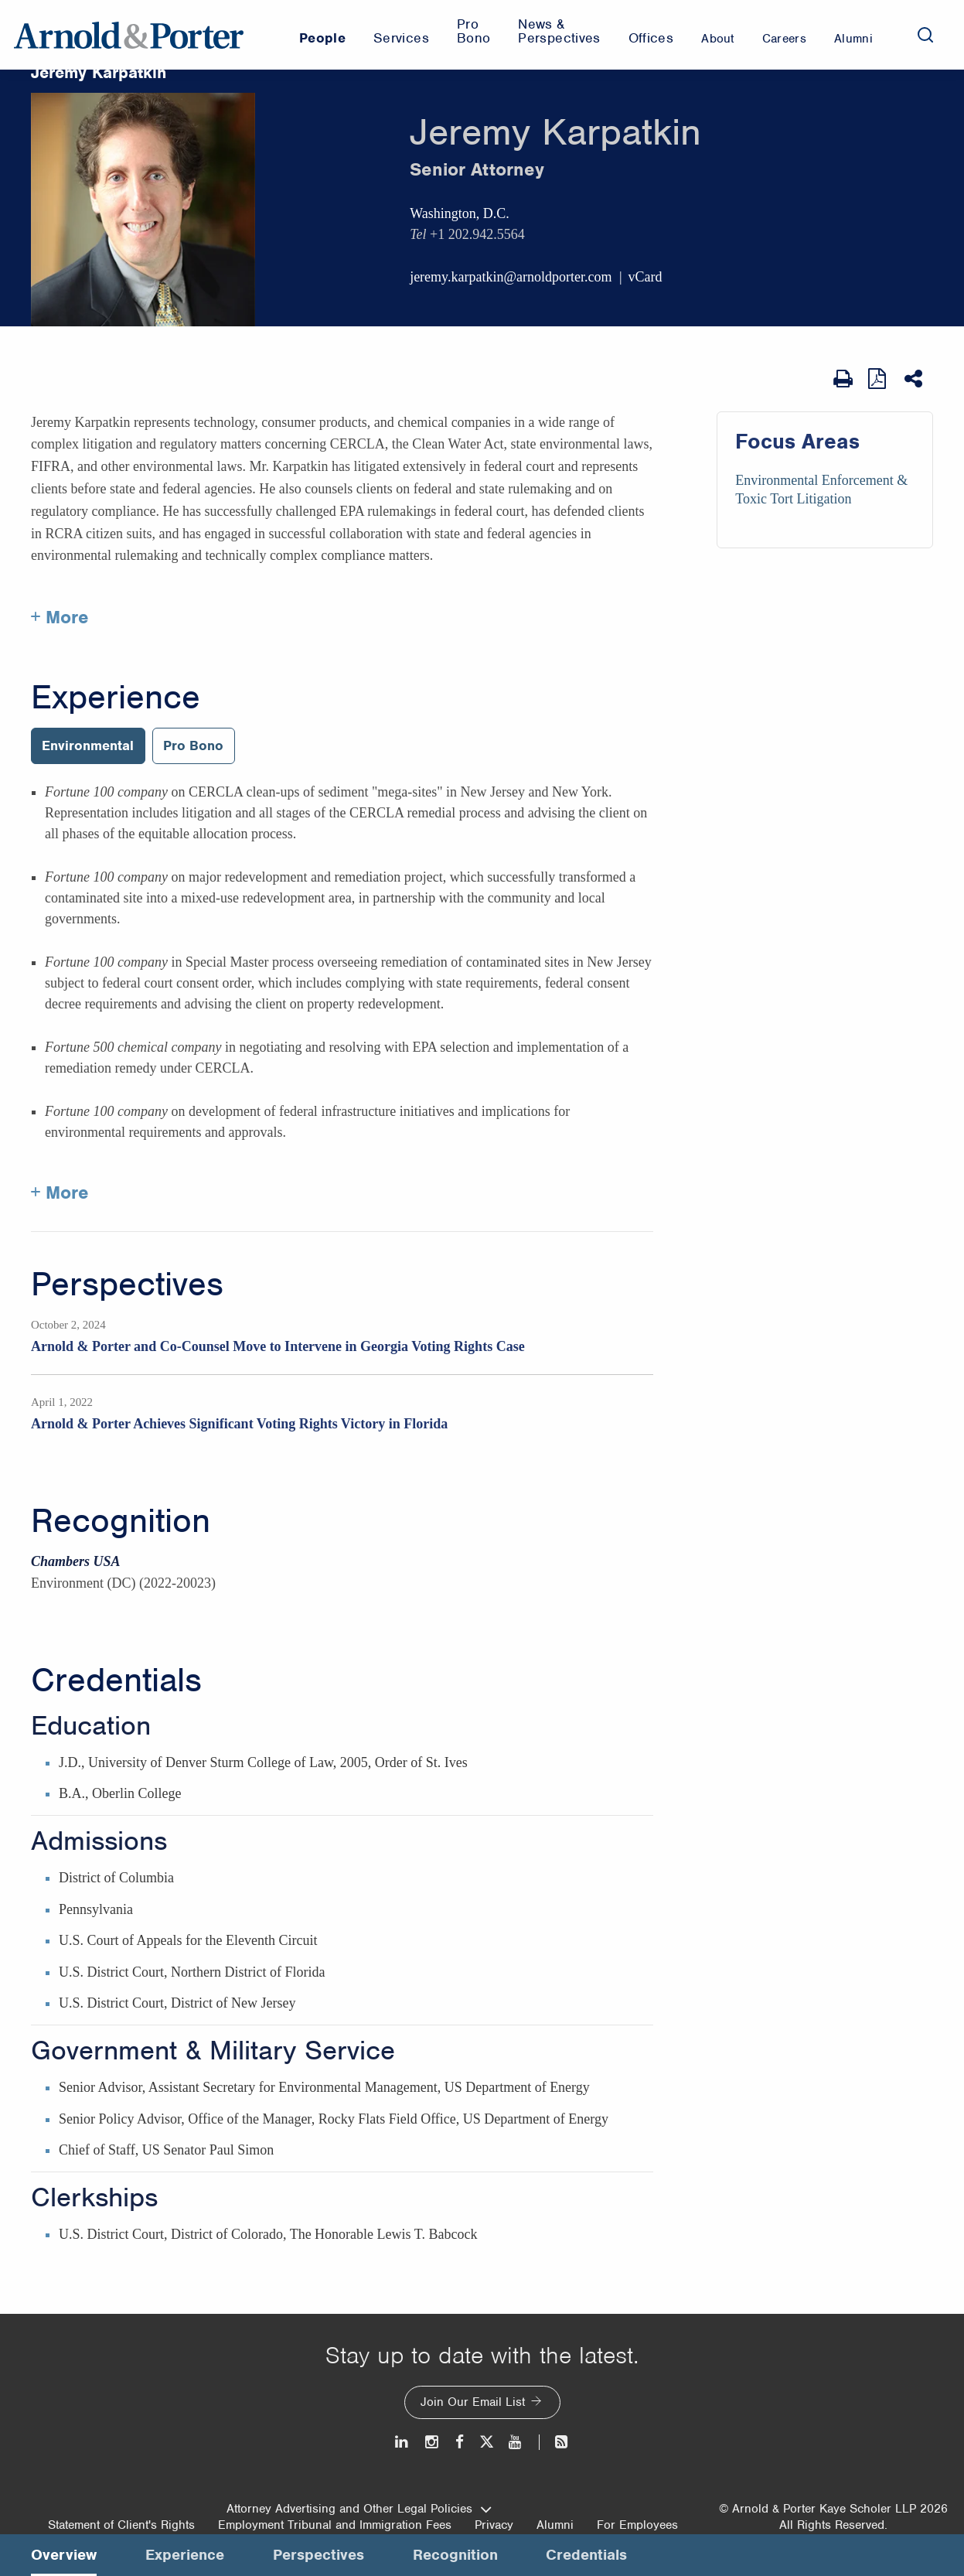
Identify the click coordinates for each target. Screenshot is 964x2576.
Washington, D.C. (459, 213)
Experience (115, 697)
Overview (64, 2554)
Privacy (494, 2525)
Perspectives (127, 1284)
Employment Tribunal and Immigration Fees (334, 2525)
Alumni (555, 2525)
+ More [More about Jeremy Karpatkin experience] (60, 1192)
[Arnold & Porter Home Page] (129, 35)
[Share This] (915, 378)
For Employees (637, 2525)
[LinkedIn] (402, 2441)
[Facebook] (459, 2441)
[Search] (925, 35)
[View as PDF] (878, 378)
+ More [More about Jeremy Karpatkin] (60, 617)
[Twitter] (486, 2441)
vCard (645, 277)
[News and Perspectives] (555, 2441)
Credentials (116, 1680)
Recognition (120, 1521)
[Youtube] (516, 2441)
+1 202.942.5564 (477, 234)
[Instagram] (432, 2441)
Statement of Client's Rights (121, 2525)
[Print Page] (843, 378)
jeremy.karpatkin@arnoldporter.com (510, 277)
